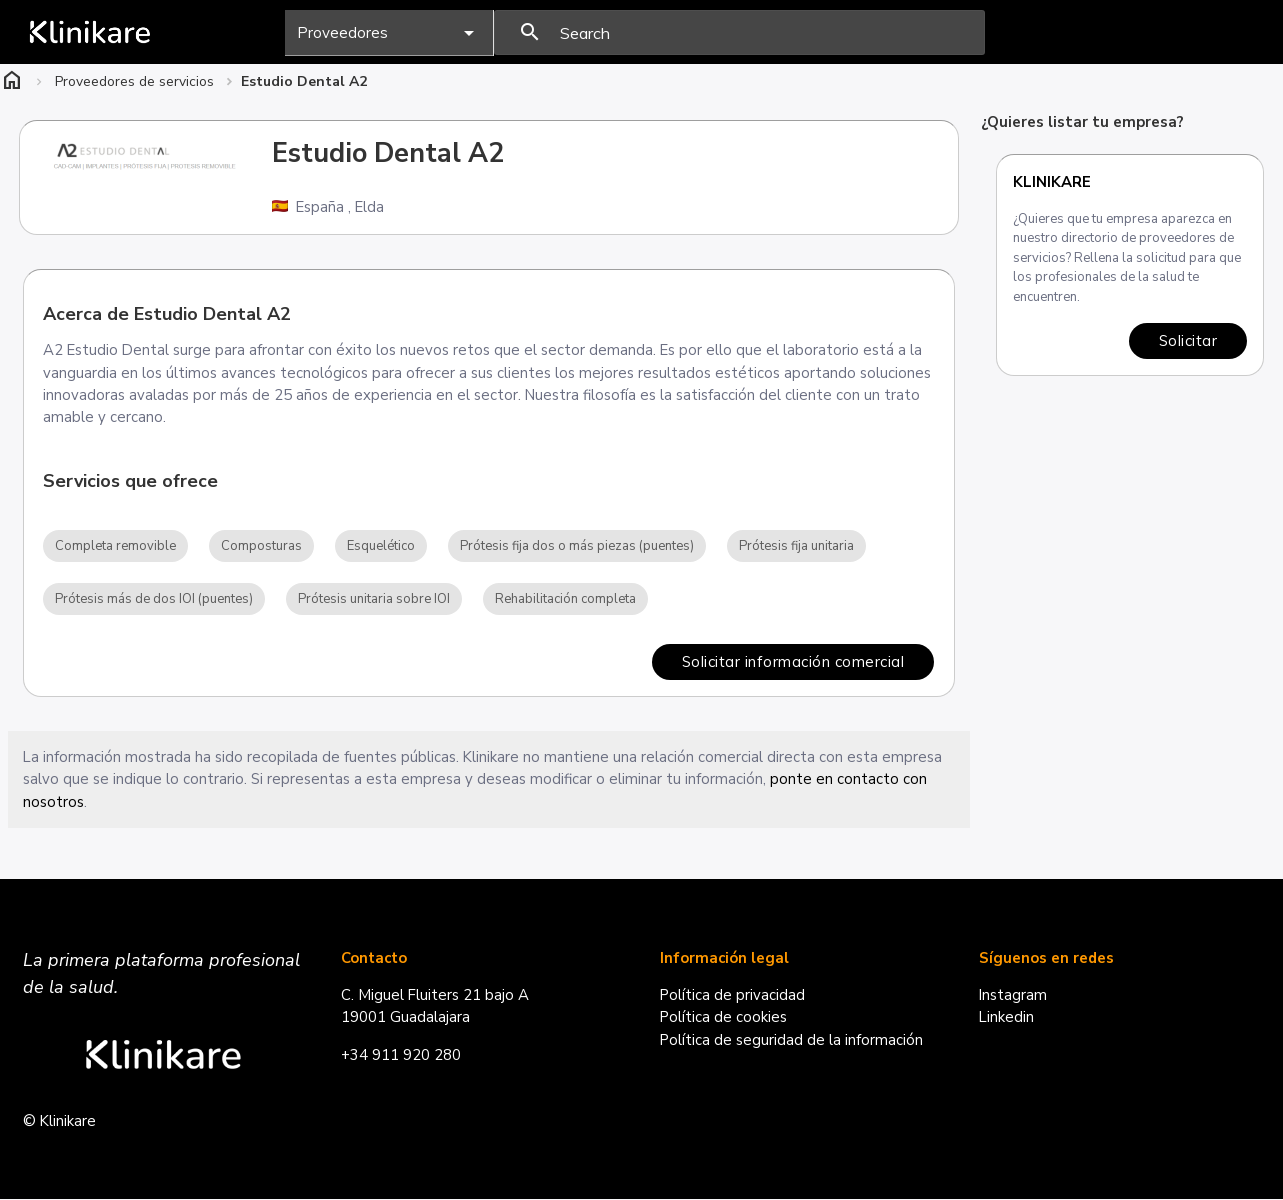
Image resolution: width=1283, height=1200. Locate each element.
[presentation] (739, 32)
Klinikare (1052, 182)
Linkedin (1007, 1019)
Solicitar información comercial (793, 662)
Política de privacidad (733, 996)
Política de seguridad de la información (792, 1041)
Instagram (1013, 996)
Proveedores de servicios (134, 81)
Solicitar (1188, 340)
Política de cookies (724, 1019)
